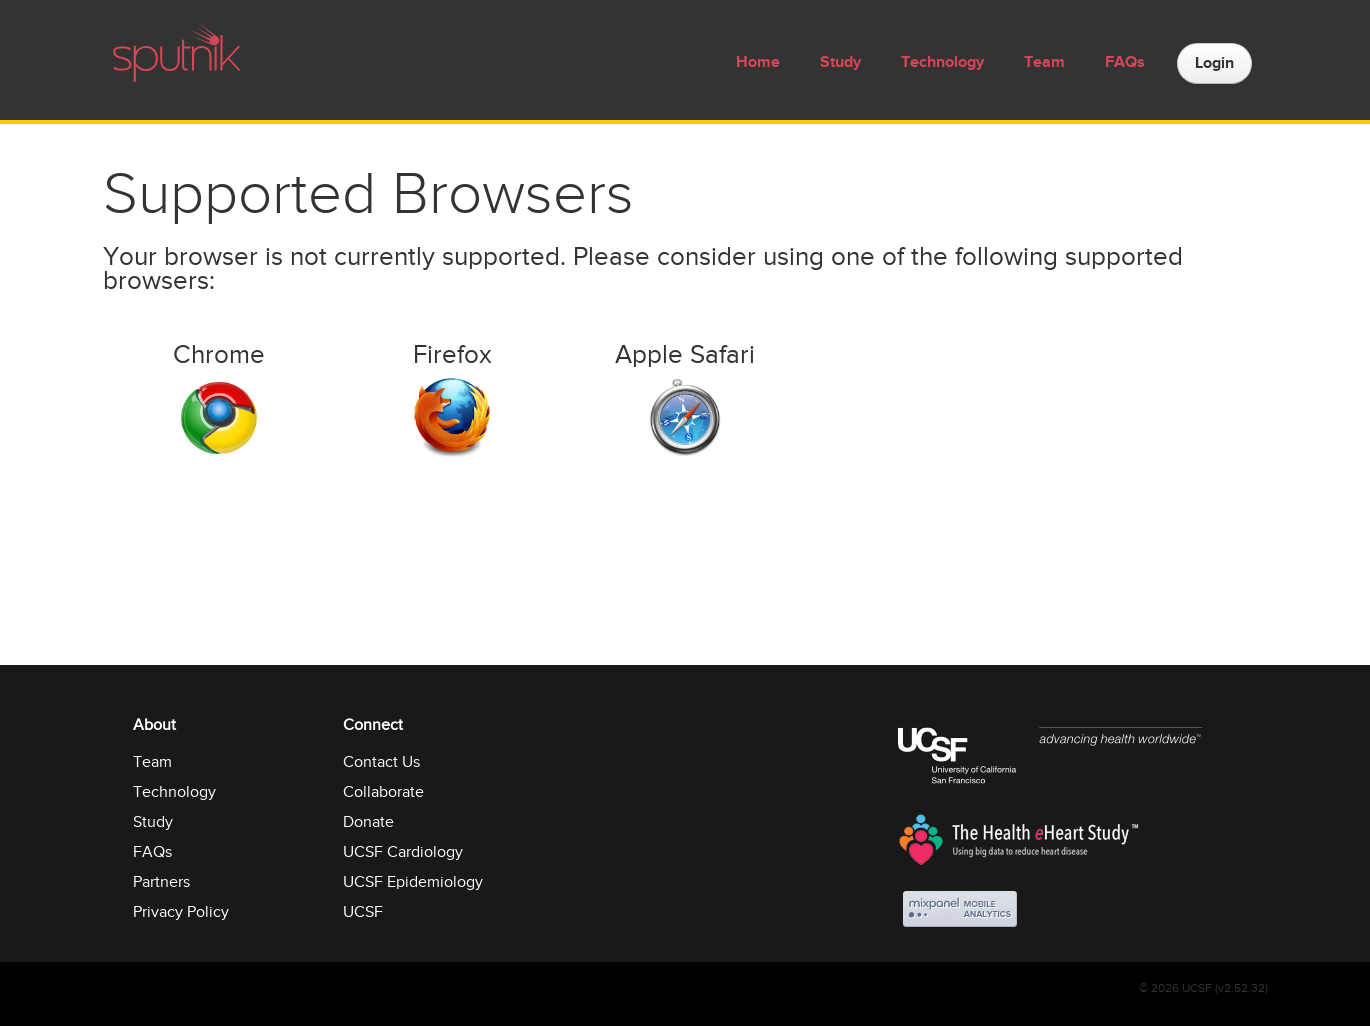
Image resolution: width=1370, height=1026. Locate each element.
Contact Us (381, 762)
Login (1214, 63)
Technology (942, 62)
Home (758, 62)
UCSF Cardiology (403, 852)
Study (840, 62)
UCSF (363, 912)
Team (1044, 62)
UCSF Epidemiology (413, 882)
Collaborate (383, 792)
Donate (368, 822)
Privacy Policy (181, 912)
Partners (161, 882)
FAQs (1125, 62)
